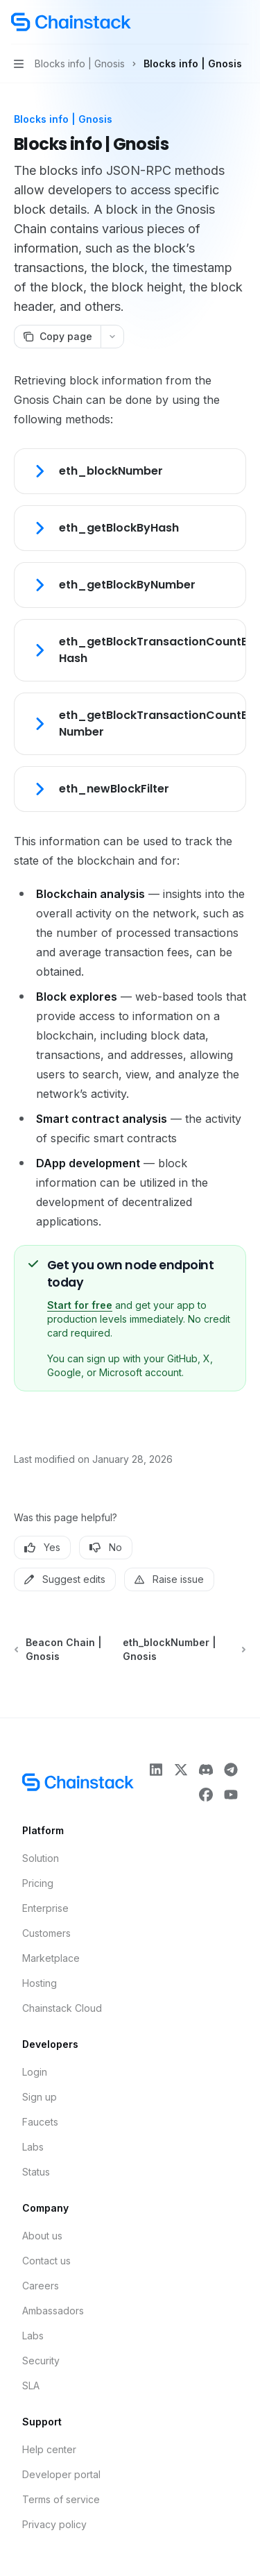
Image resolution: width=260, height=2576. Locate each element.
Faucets (40, 2122)
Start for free (79, 1305)
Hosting (39, 1983)
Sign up (39, 2097)
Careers (40, 2285)
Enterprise (45, 1908)
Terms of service (61, 2499)
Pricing (37, 1883)
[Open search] (216, 22)
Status (36, 2172)
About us (42, 2236)
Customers (46, 1933)
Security (41, 2360)
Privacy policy (54, 2524)
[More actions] (242, 22)
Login (34, 2072)
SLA (31, 2385)
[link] (130, 471)
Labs (33, 2147)
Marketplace (51, 1958)
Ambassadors (53, 2310)
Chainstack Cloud (62, 2008)
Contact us (46, 2260)
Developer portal (61, 2474)
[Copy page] (57, 336)
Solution (40, 1858)
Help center (49, 2449)
